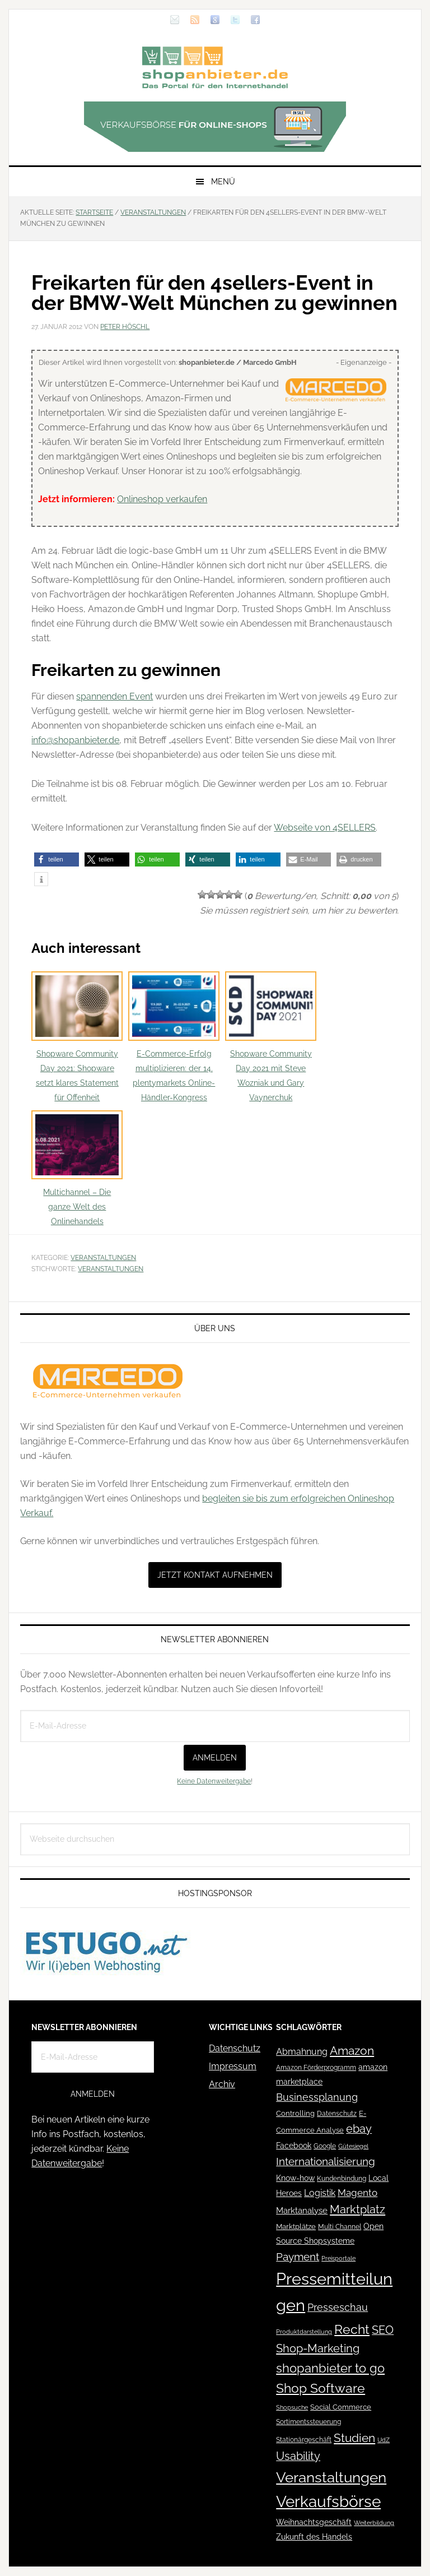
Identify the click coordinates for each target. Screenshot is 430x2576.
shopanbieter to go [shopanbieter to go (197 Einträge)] (330, 2368)
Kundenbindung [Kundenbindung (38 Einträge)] (341, 2179)
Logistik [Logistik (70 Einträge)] (319, 2193)
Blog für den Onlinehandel (214, 67)
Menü (223, 181)
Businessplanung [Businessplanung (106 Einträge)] (317, 2097)
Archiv (222, 2084)
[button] (56, 860)
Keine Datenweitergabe (214, 1781)
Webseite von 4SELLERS (325, 827)
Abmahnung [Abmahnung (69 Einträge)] (302, 2051)
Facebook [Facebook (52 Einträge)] (293, 2145)
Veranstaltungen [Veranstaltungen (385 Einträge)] (331, 2477)
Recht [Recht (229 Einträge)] (352, 2329)
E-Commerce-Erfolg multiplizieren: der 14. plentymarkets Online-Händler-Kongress (173, 1036)
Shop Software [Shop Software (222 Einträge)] (320, 2388)
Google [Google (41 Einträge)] (325, 2146)
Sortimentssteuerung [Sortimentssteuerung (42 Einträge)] (308, 2421)
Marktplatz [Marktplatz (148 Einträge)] (357, 2209)
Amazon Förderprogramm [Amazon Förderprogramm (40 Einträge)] (316, 2068)
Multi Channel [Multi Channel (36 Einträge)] (339, 2227)
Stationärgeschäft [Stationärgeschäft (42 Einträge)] (303, 2439)
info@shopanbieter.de (75, 740)
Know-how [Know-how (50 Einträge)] (295, 2178)
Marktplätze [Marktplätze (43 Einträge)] (296, 2226)
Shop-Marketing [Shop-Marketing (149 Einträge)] (317, 2348)
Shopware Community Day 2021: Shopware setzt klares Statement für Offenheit (77, 1036)
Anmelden (215, 1757)
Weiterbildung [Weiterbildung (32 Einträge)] (374, 2523)
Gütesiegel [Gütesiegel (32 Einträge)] (353, 2146)
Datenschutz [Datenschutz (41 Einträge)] (337, 2113)
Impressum (232, 2066)
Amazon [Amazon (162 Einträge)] (352, 2051)
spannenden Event (114, 696)
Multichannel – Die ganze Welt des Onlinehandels (77, 1168)
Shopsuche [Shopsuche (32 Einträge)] (292, 2407)
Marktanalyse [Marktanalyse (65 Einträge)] (302, 2211)
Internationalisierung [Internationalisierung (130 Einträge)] (325, 2161)
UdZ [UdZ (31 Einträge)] (383, 2439)
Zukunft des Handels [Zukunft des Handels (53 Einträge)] (314, 2536)
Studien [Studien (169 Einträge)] (354, 2438)
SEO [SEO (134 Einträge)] (383, 2330)
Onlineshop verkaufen (162, 499)
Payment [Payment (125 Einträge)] (297, 2256)
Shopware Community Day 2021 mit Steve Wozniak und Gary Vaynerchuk (270, 1036)
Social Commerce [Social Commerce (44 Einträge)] (340, 2407)
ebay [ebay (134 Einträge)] (359, 2129)
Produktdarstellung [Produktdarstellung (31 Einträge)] (304, 2331)
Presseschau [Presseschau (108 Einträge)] (337, 2307)
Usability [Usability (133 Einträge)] (298, 2456)
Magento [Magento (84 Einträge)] (357, 2192)
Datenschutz (234, 2048)
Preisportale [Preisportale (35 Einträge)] (338, 2258)
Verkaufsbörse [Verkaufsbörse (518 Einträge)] (328, 2501)
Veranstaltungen (103, 1258)
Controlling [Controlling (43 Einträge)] (295, 2113)
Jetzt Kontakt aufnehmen (215, 1574)
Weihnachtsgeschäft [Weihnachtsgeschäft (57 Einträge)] (314, 2522)
